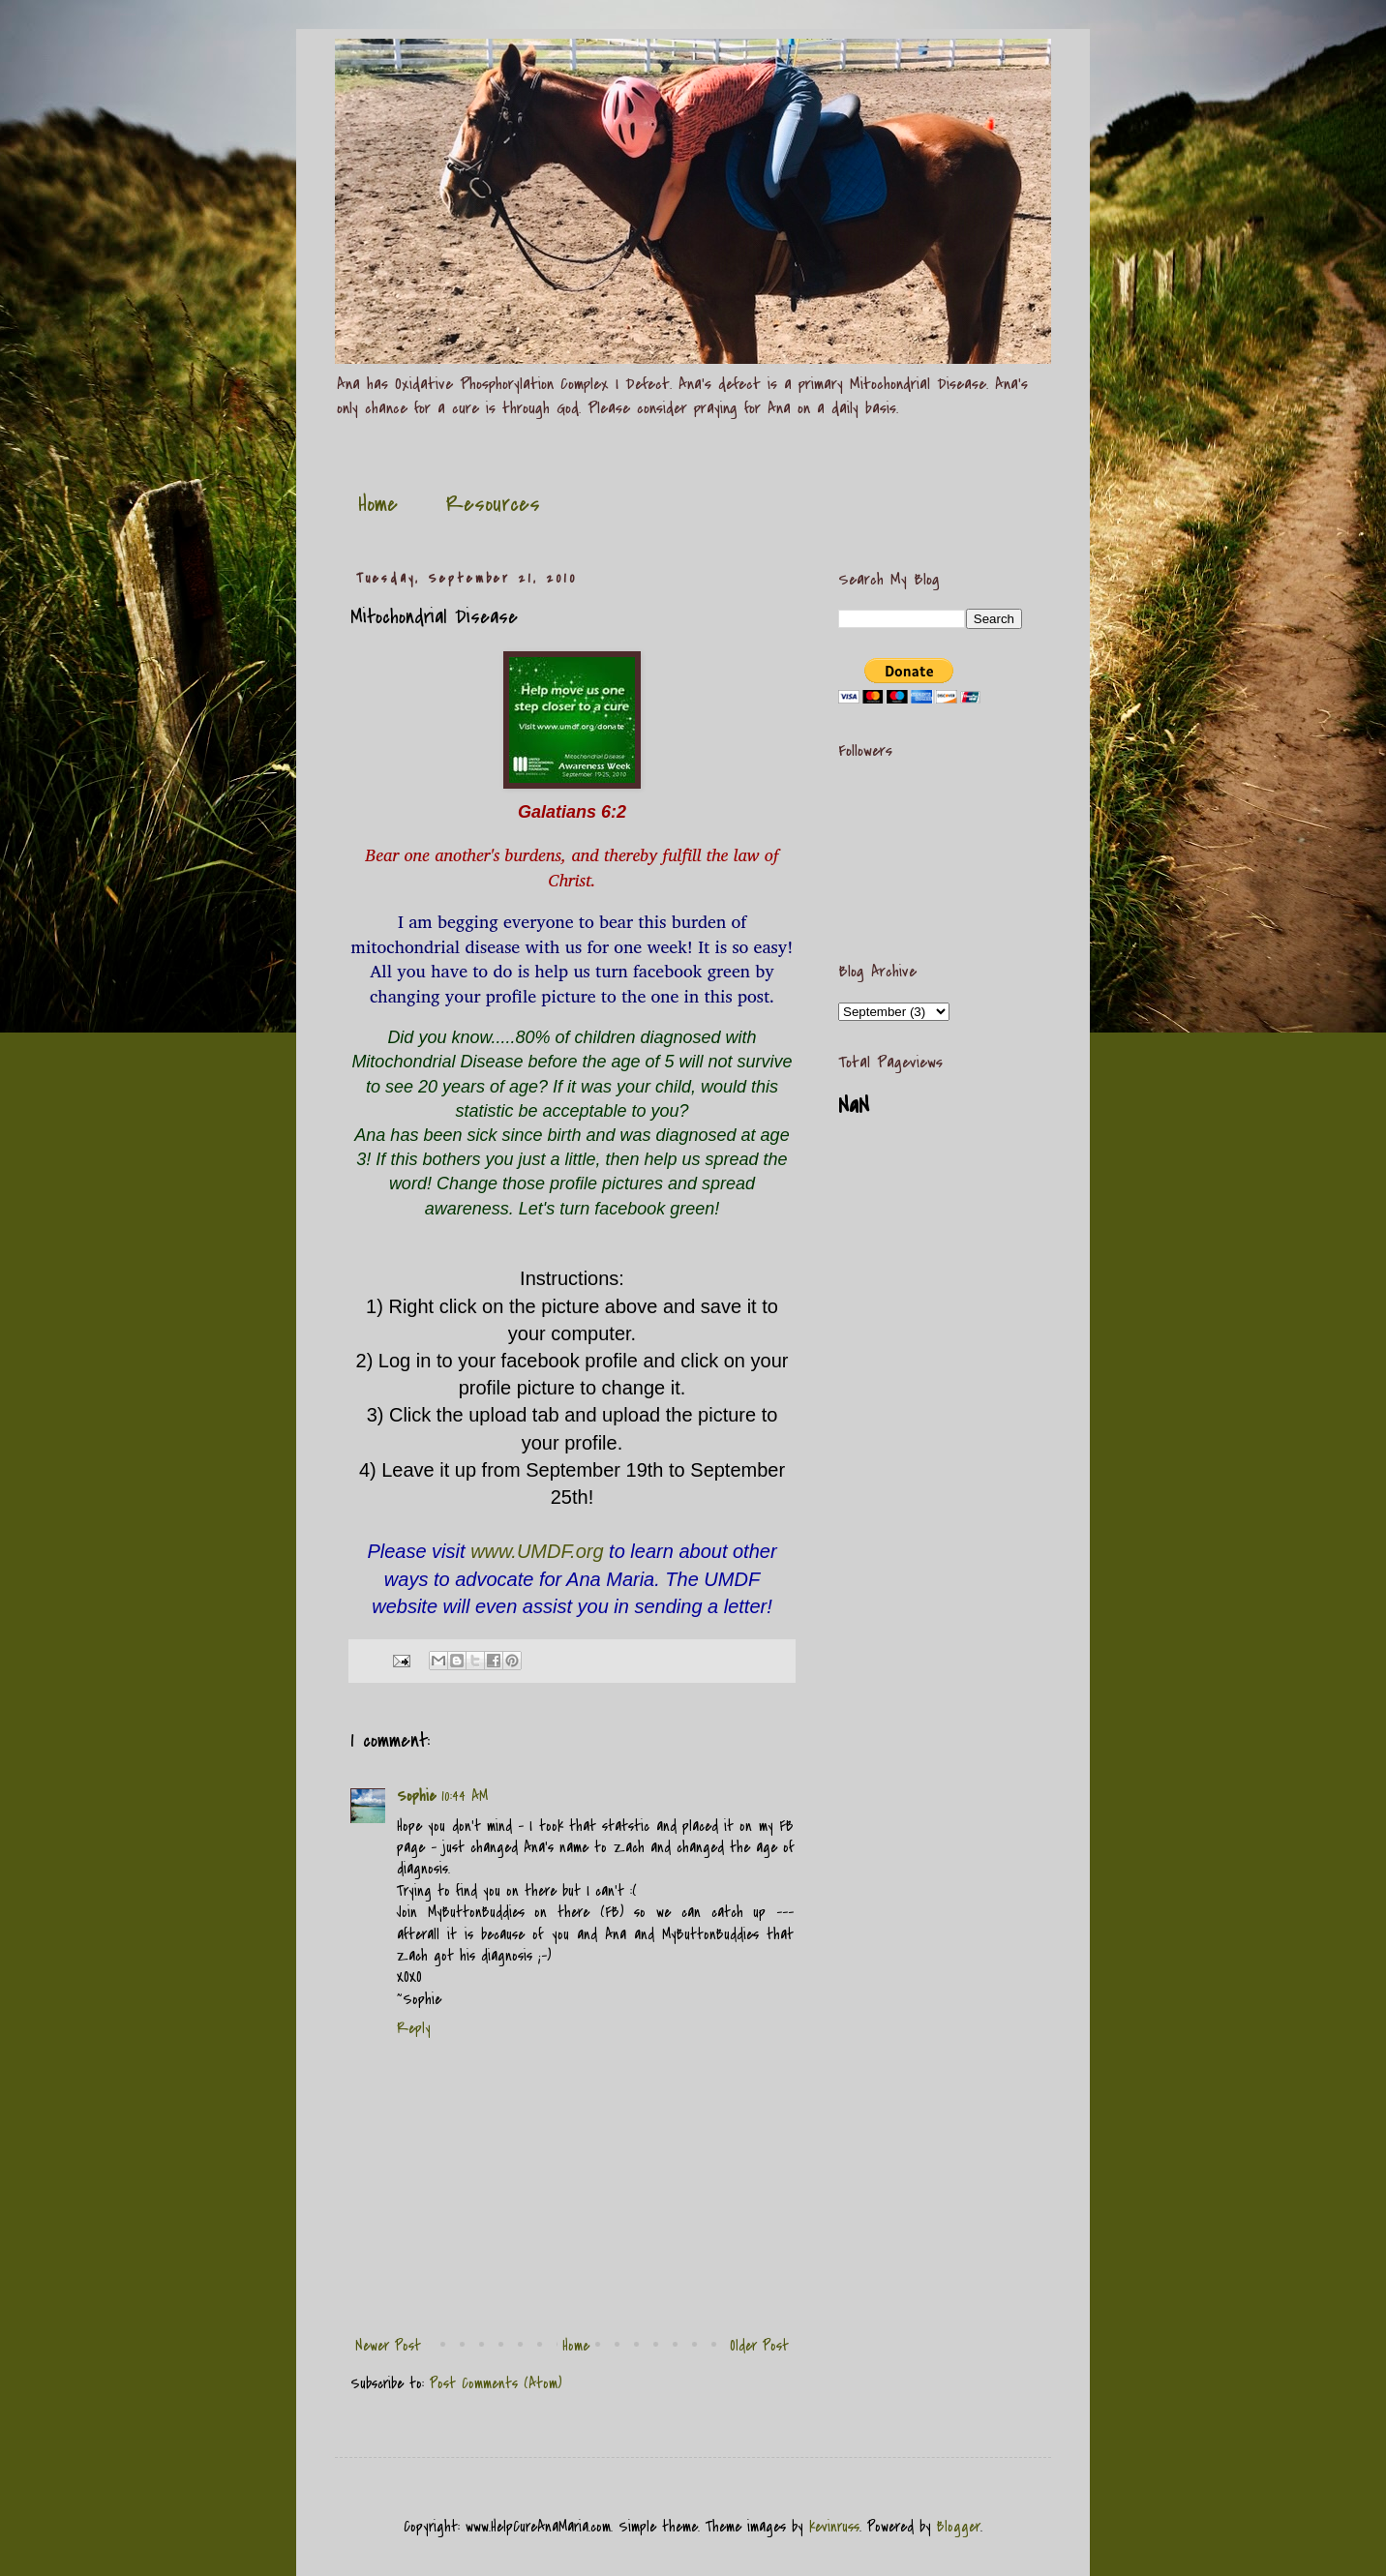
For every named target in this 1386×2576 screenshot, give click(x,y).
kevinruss (834, 2526)
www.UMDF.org (536, 1551)
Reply (414, 2028)
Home (378, 504)
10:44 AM (464, 1796)
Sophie (416, 1796)
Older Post (759, 2345)
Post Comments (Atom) (496, 2383)
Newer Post (388, 2345)
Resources (493, 504)
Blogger (958, 2526)
